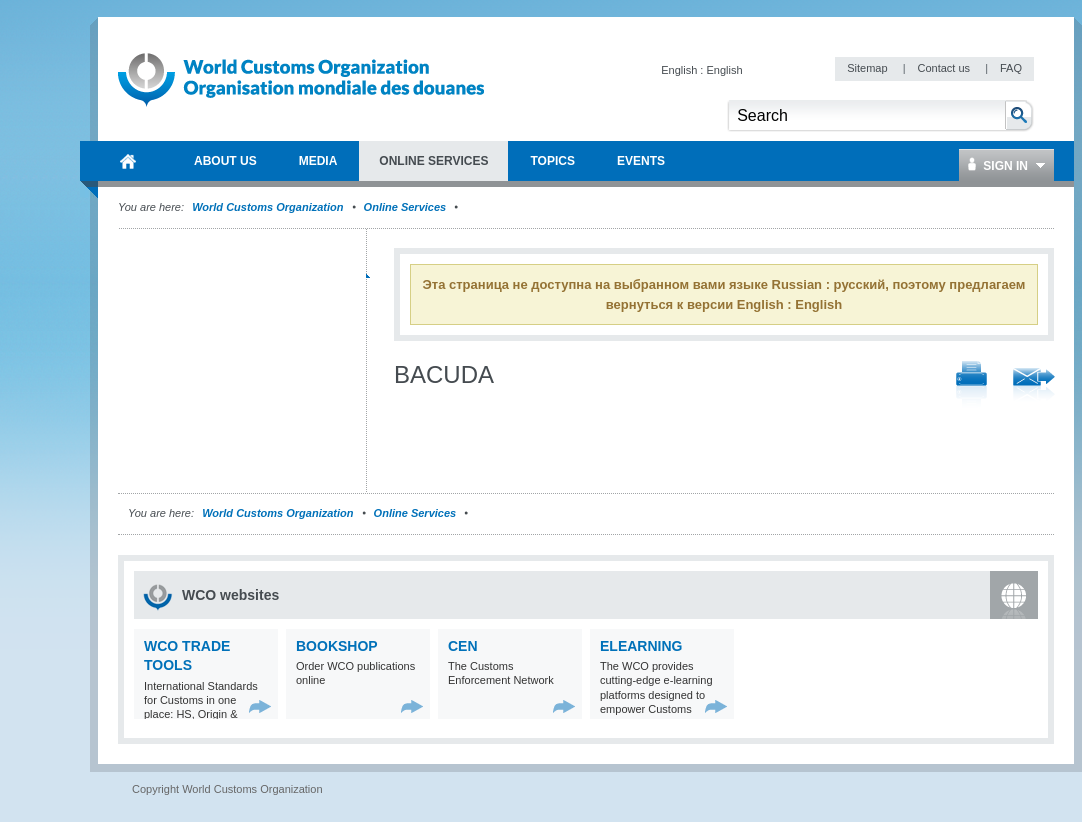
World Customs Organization (269, 207)
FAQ (1011, 68)
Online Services (405, 207)
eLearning (641, 646)
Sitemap (868, 68)
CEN (463, 646)
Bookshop (337, 646)
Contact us (945, 68)
